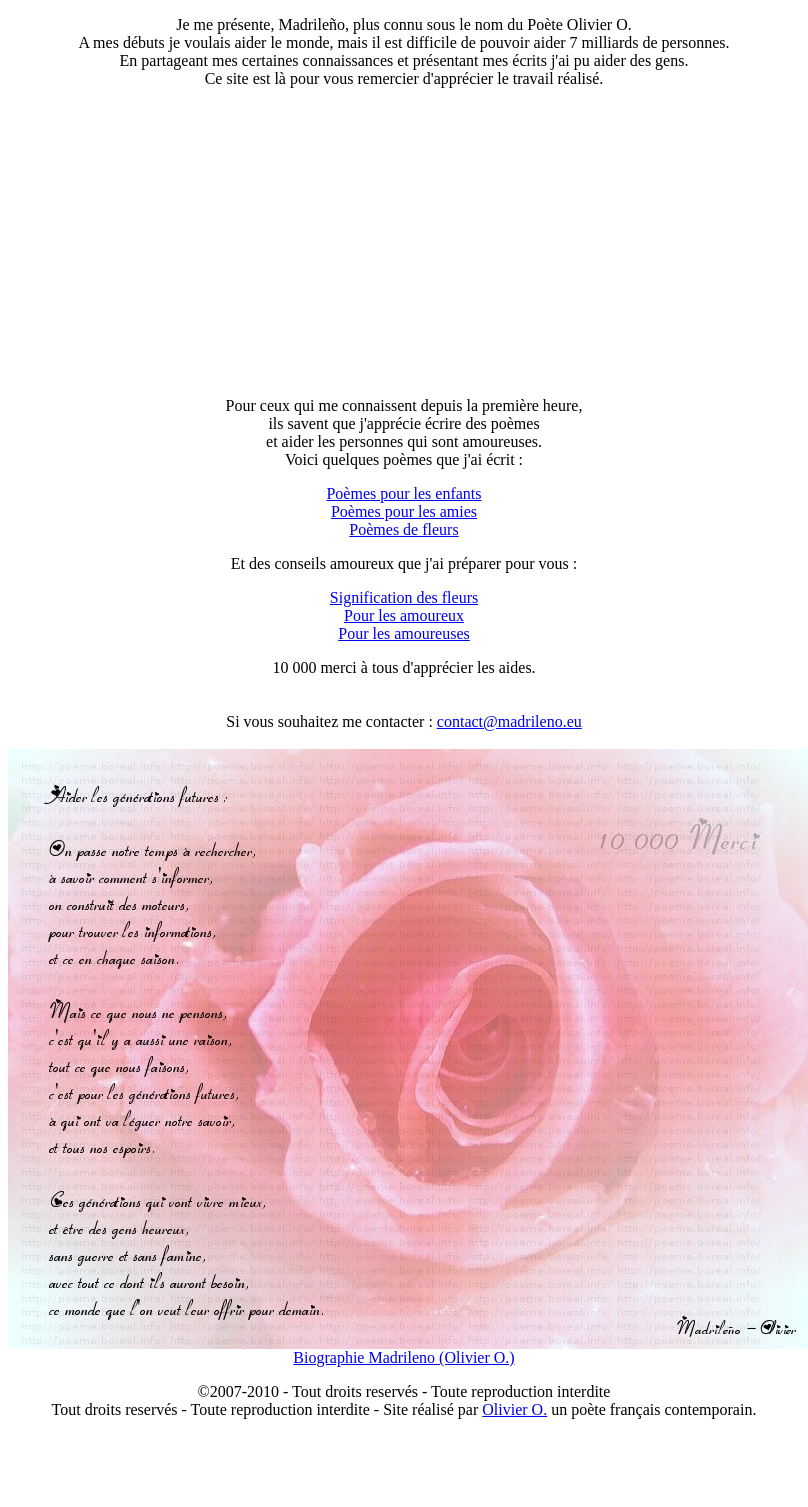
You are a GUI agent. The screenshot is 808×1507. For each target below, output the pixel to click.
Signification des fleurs (404, 597)
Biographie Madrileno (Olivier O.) (403, 1357)
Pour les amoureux (404, 615)
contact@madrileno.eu (509, 721)
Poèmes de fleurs (403, 529)
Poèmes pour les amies (404, 511)
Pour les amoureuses (404, 633)
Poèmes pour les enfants (403, 493)
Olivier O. (514, 1409)
